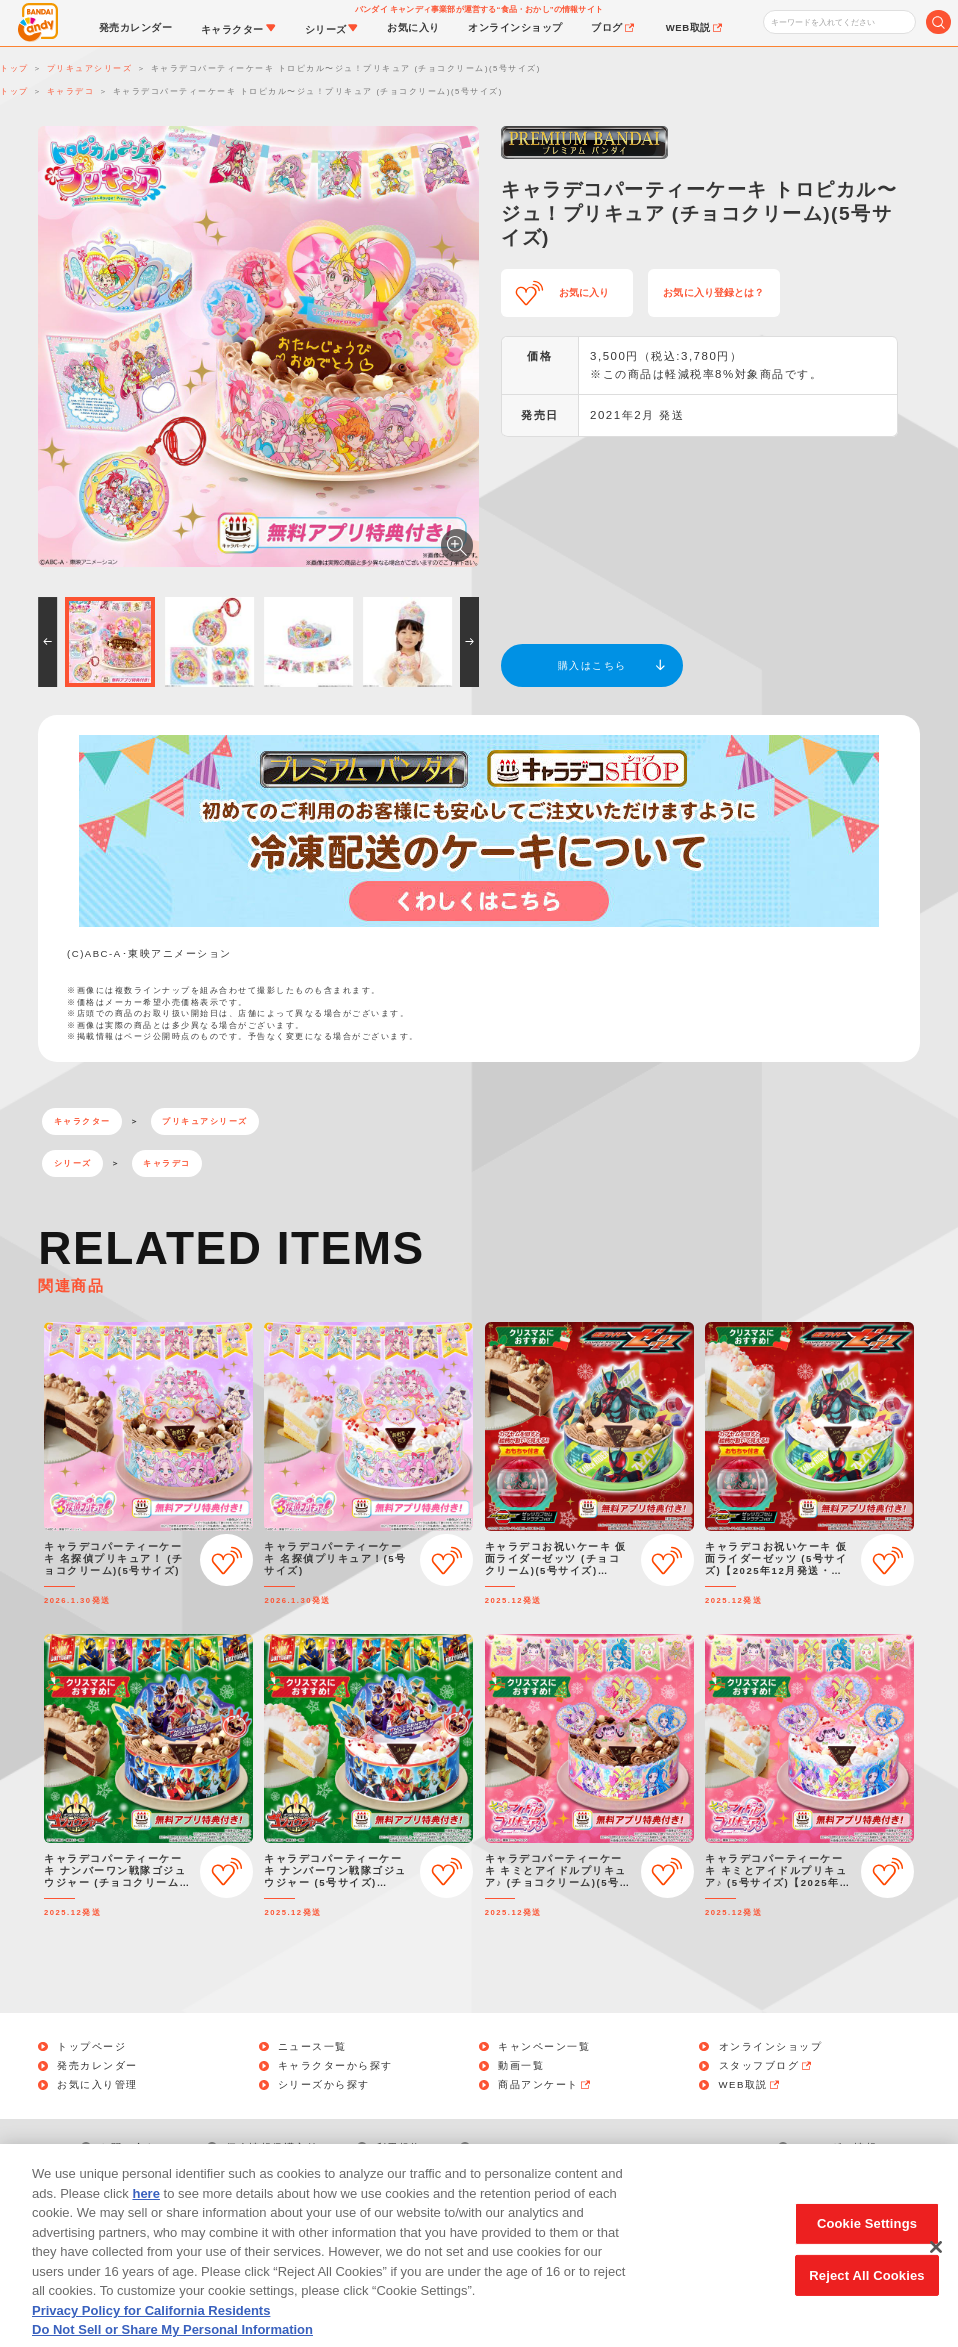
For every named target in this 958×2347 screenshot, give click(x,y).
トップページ (91, 2047)
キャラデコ (167, 1163)
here (145, 2218)
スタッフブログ (766, 2066)
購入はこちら (592, 665)
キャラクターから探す (335, 2066)
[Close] (936, 2272)
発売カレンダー (97, 2066)
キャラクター (82, 1121)
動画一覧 (521, 2066)
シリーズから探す (324, 2085)
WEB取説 (751, 2085)
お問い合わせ (134, 2147)
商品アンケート (545, 2085)
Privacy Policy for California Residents (151, 2335)
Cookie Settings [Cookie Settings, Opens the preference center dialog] (867, 2248)
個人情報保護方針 (272, 2147)
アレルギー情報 (837, 2147)
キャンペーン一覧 (544, 2047)
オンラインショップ (771, 2047)
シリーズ (73, 1163)
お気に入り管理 (97, 2085)
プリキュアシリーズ (205, 1121)
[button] (47, 642)
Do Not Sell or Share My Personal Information (609, 2147)
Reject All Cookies (866, 2299)
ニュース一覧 (312, 2047)
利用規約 (399, 2147)
